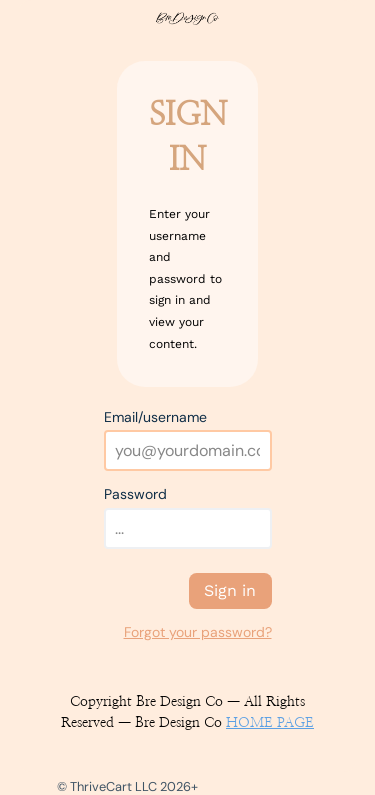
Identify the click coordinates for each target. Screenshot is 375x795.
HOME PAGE (270, 723)
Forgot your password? (198, 632)
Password (135, 494)
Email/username (155, 417)
